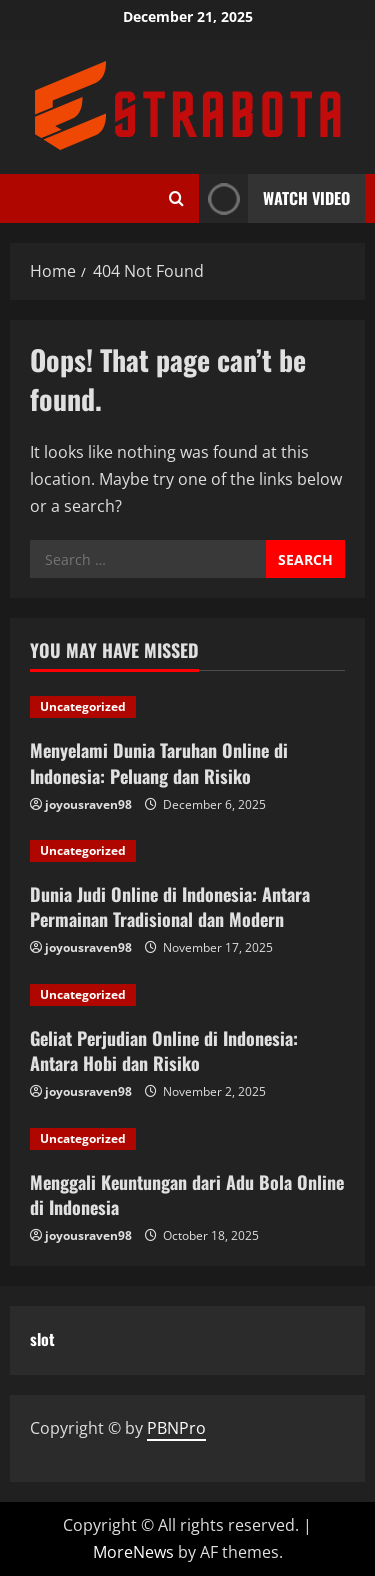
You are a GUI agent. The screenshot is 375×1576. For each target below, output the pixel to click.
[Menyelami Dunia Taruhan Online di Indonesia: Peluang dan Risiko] (187, 707)
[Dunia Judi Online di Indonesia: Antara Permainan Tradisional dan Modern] (187, 851)
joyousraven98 (88, 804)
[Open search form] (176, 198)
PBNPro (176, 1428)
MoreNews (133, 1552)
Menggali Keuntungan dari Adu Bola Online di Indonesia (187, 1194)
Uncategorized (83, 706)
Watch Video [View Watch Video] (274, 198)
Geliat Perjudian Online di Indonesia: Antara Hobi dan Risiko (164, 1050)
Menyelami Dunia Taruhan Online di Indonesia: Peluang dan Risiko (159, 762)
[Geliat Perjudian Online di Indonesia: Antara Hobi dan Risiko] (187, 995)
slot (42, 1339)
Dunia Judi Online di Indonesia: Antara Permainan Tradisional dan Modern (170, 906)
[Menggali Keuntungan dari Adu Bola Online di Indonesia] (187, 1139)
